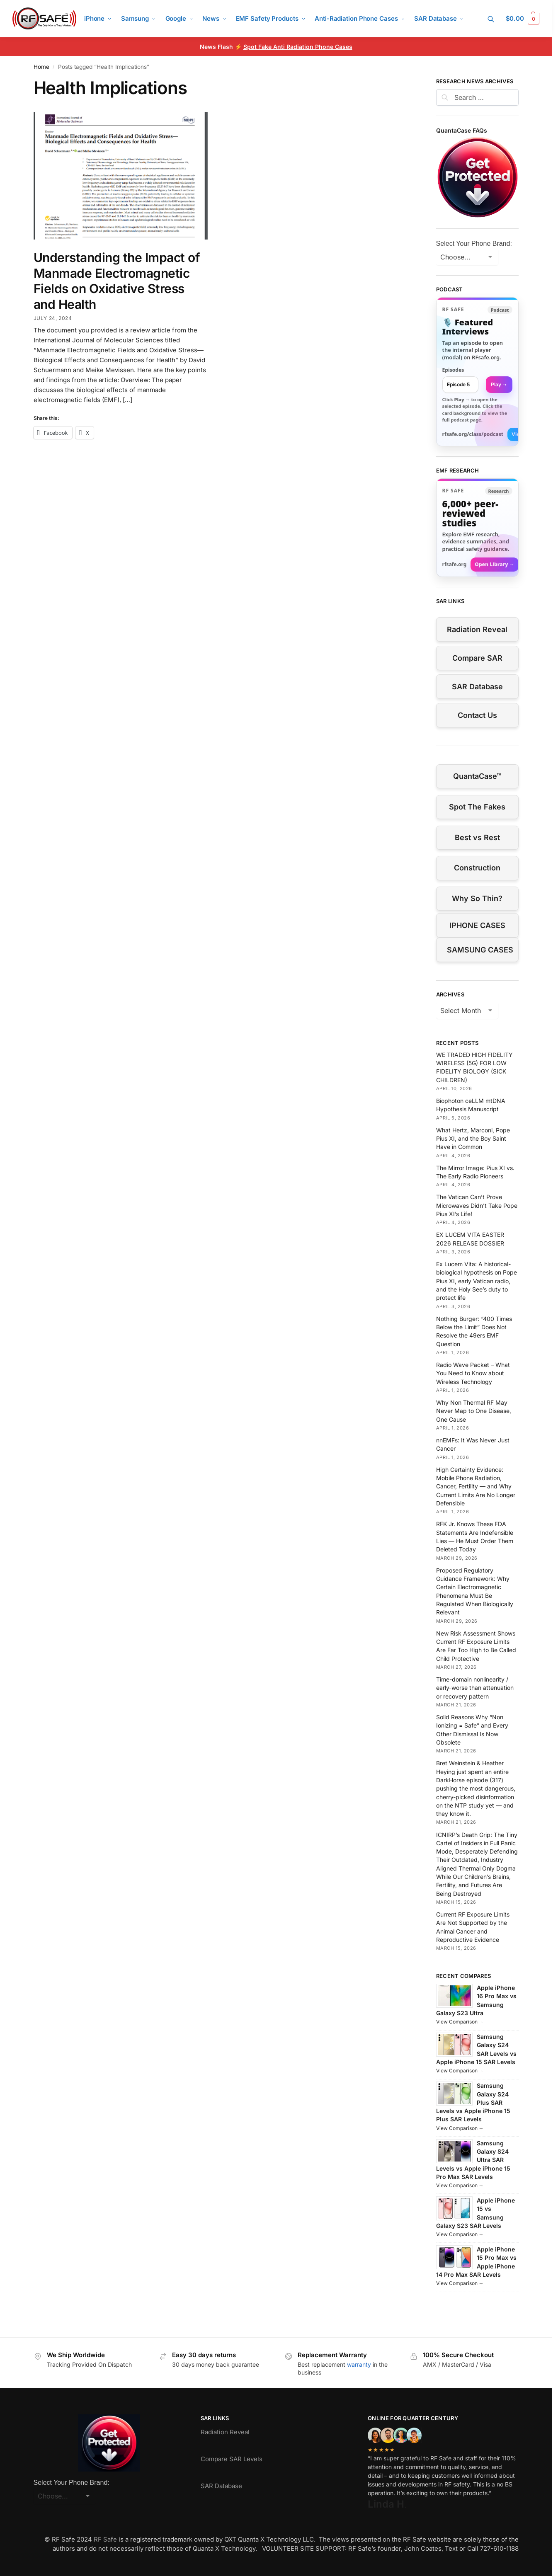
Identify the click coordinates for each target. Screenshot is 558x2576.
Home (41, 66)
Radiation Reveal (477, 629)
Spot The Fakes (477, 806)
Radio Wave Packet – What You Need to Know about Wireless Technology (473, 1373)
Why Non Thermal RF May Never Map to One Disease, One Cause (473, 1411)
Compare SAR (477, 658)
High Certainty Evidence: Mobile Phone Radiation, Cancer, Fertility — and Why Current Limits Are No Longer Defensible (475, 1486)
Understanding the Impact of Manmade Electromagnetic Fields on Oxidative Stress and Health (117, 281)
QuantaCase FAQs (461, 130)
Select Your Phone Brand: (474, 243)
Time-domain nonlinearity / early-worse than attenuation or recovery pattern (475, 1688)
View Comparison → (460, 2022)
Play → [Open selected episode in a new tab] (499, 384)
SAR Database (477, 686)
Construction (477, 867)
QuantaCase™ (477, 776)
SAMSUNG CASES (480, 949)
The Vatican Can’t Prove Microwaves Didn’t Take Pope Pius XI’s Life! (476, 1205)
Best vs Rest (477, 837)
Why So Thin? (477, 898)
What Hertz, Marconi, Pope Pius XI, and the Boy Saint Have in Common (473, 1139)
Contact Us (477, 715)
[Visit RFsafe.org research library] (477, 527)
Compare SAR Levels (231, 2459)
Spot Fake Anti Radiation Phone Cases (297, 46)
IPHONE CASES (477, 925)
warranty (359, 2364)
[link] (477, 371)
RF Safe (105, 2539)
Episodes (453, 369)
